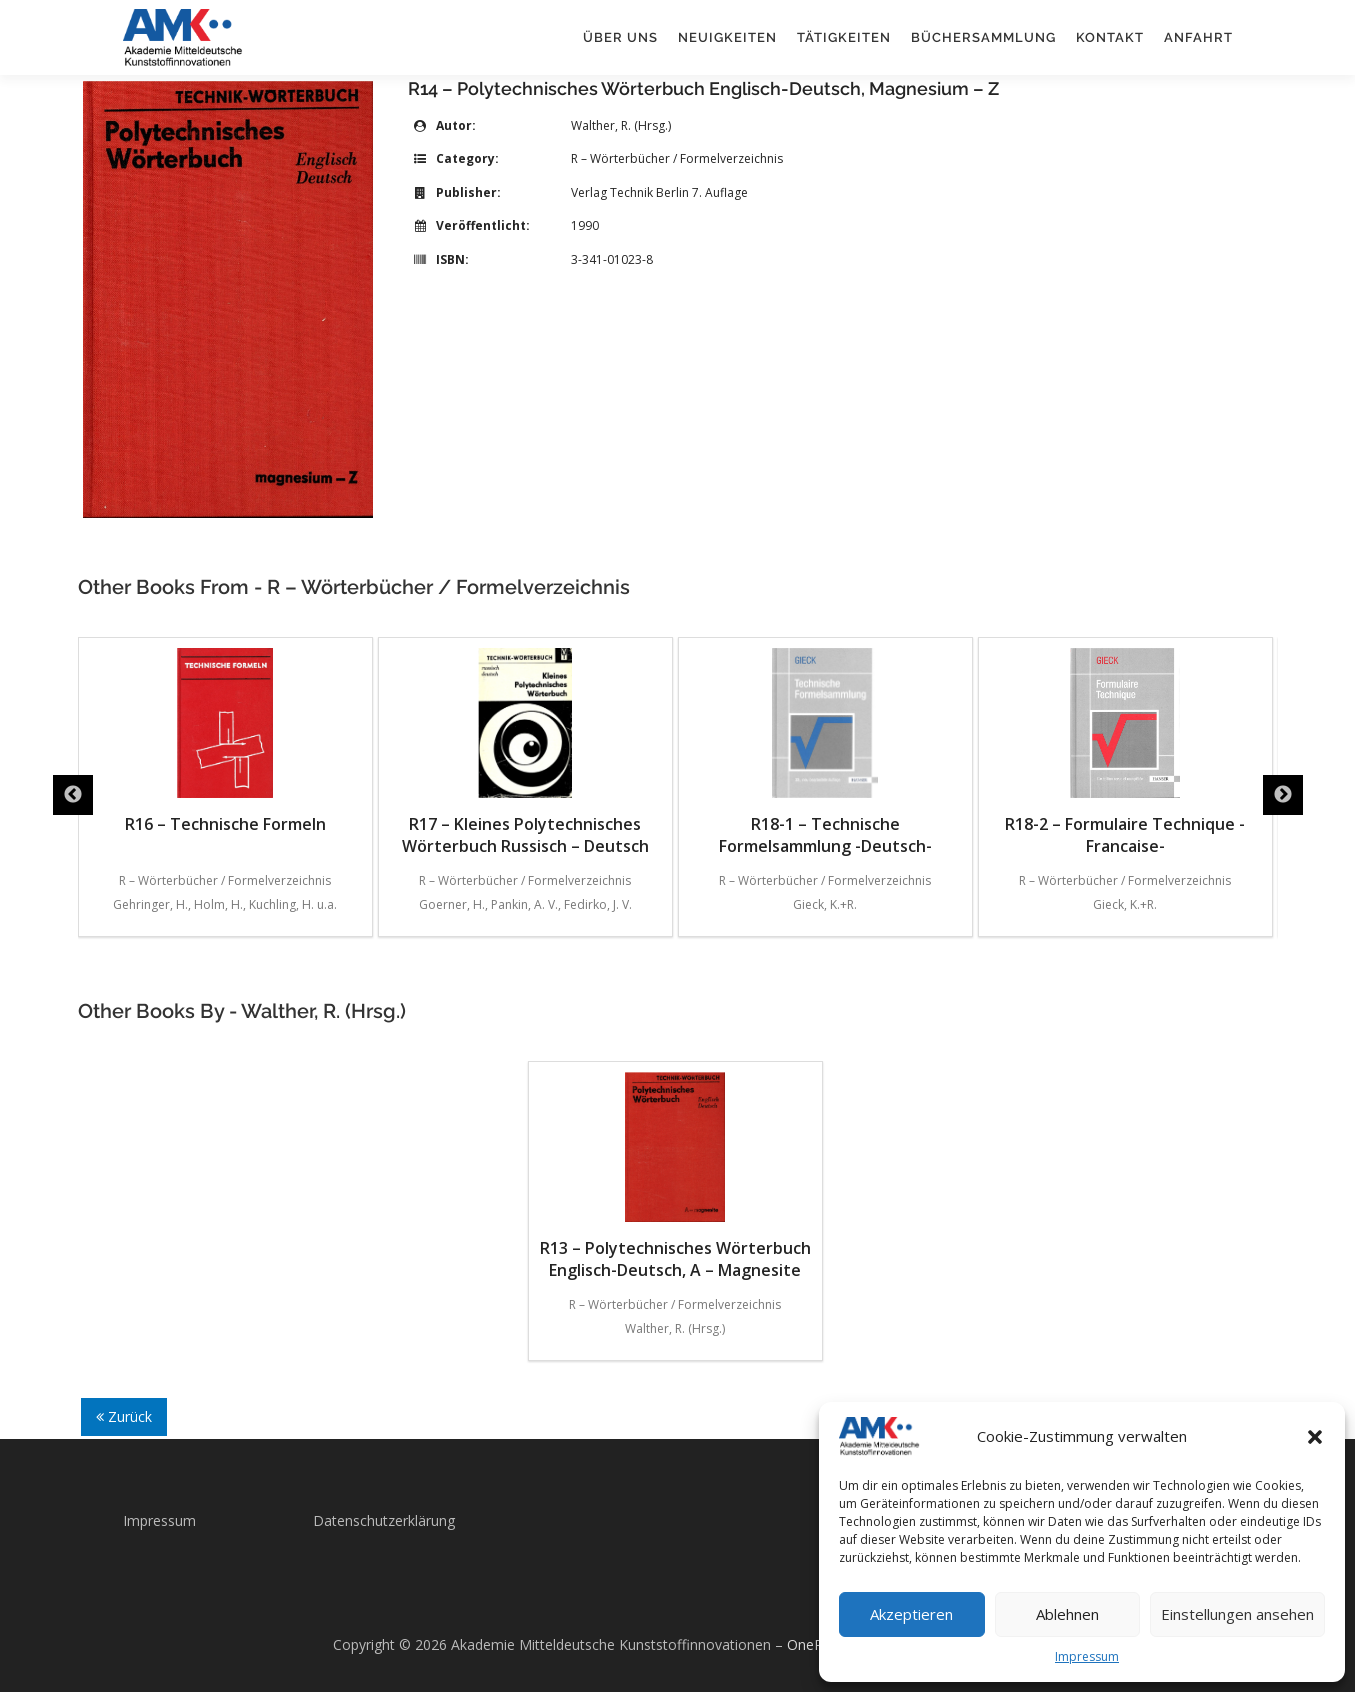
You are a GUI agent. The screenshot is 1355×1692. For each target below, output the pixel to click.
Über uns (620, 37)
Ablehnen (1067, 1614)
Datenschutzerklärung (384, 1520)
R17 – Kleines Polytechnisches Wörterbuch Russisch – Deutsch (525, 752)
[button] (1315, 1437)
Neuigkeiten (727, 37)
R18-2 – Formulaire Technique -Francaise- (1125, 752)
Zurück (124, 1416)
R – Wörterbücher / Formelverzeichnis (677, 158)
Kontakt (1110, 37)
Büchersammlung (983, 37)
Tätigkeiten (844, 37)
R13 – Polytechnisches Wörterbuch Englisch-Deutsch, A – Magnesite (675, 1176)
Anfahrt (1198, 37)
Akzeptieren (911, 1614)
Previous (73, 795)
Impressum (1087, 1656)
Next (1283, 795)
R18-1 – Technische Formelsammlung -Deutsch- (825, 752)
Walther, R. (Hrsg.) (621, 125)
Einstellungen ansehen (1237, 1614)
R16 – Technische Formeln (225, 741)
